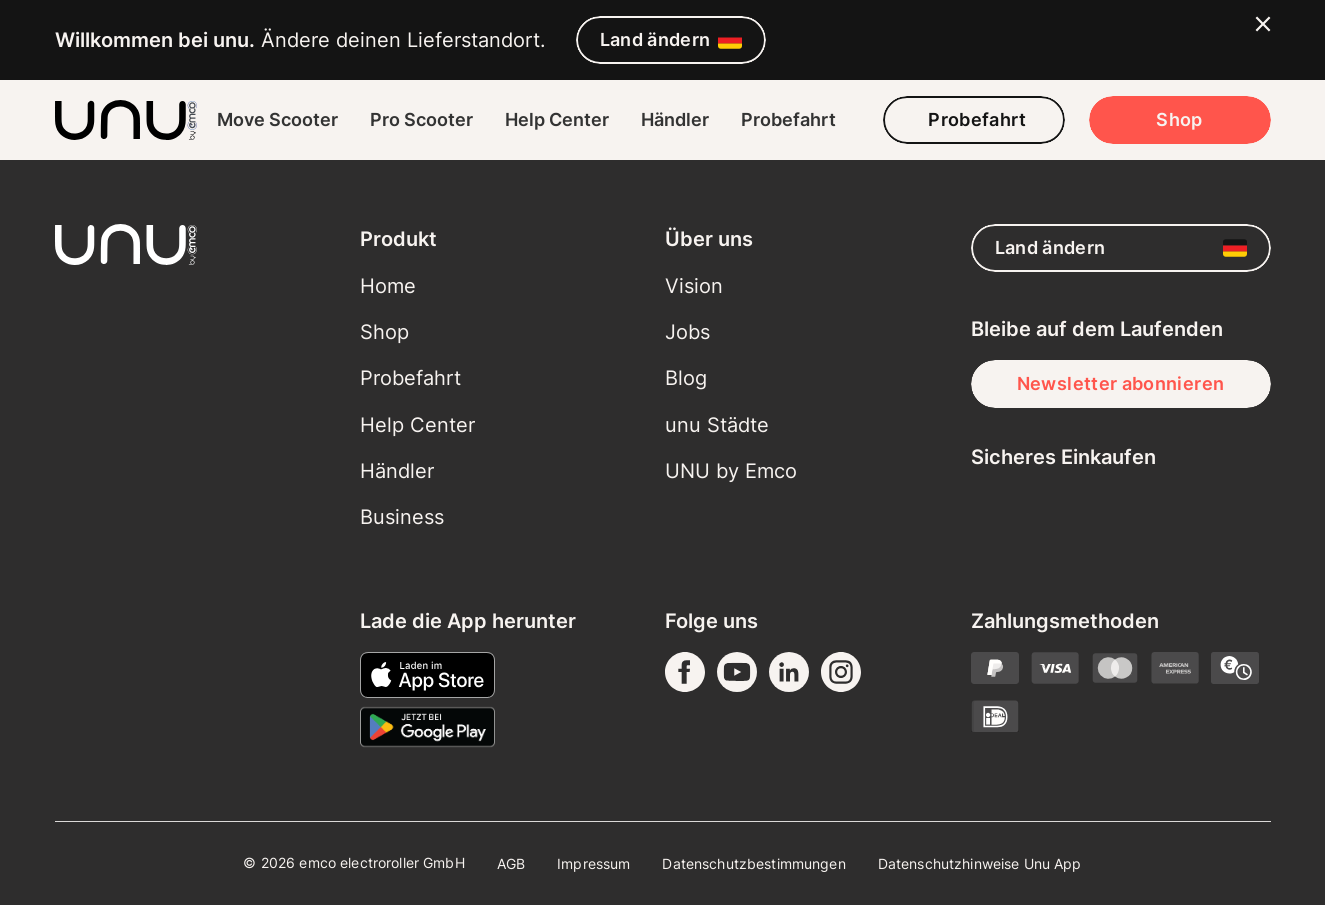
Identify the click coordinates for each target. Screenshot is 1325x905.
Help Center (557, 119)
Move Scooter (277, 119)
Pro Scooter (421, 119)
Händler (675, 119)
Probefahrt (788, 119)
